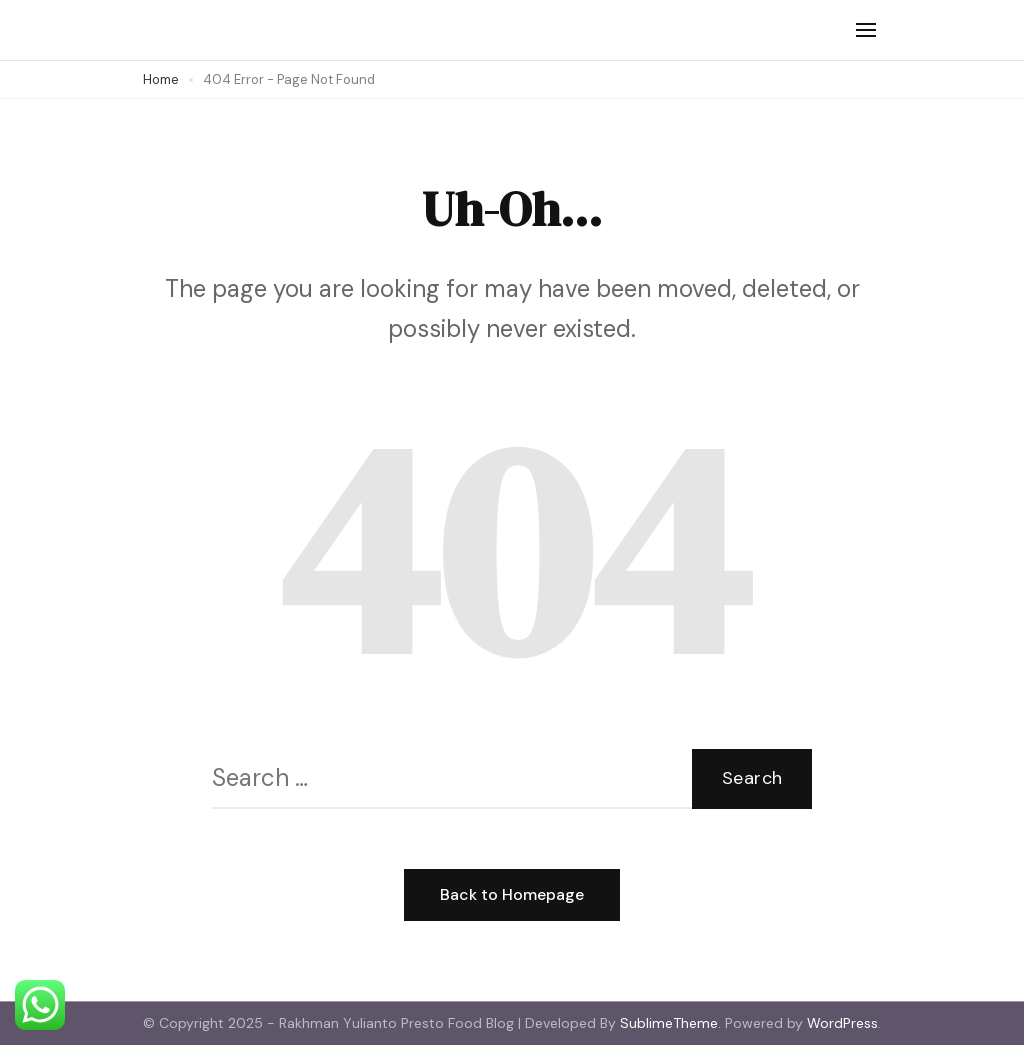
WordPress (842, 1023)
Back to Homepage (512, 894)
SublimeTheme (669, 1023)
